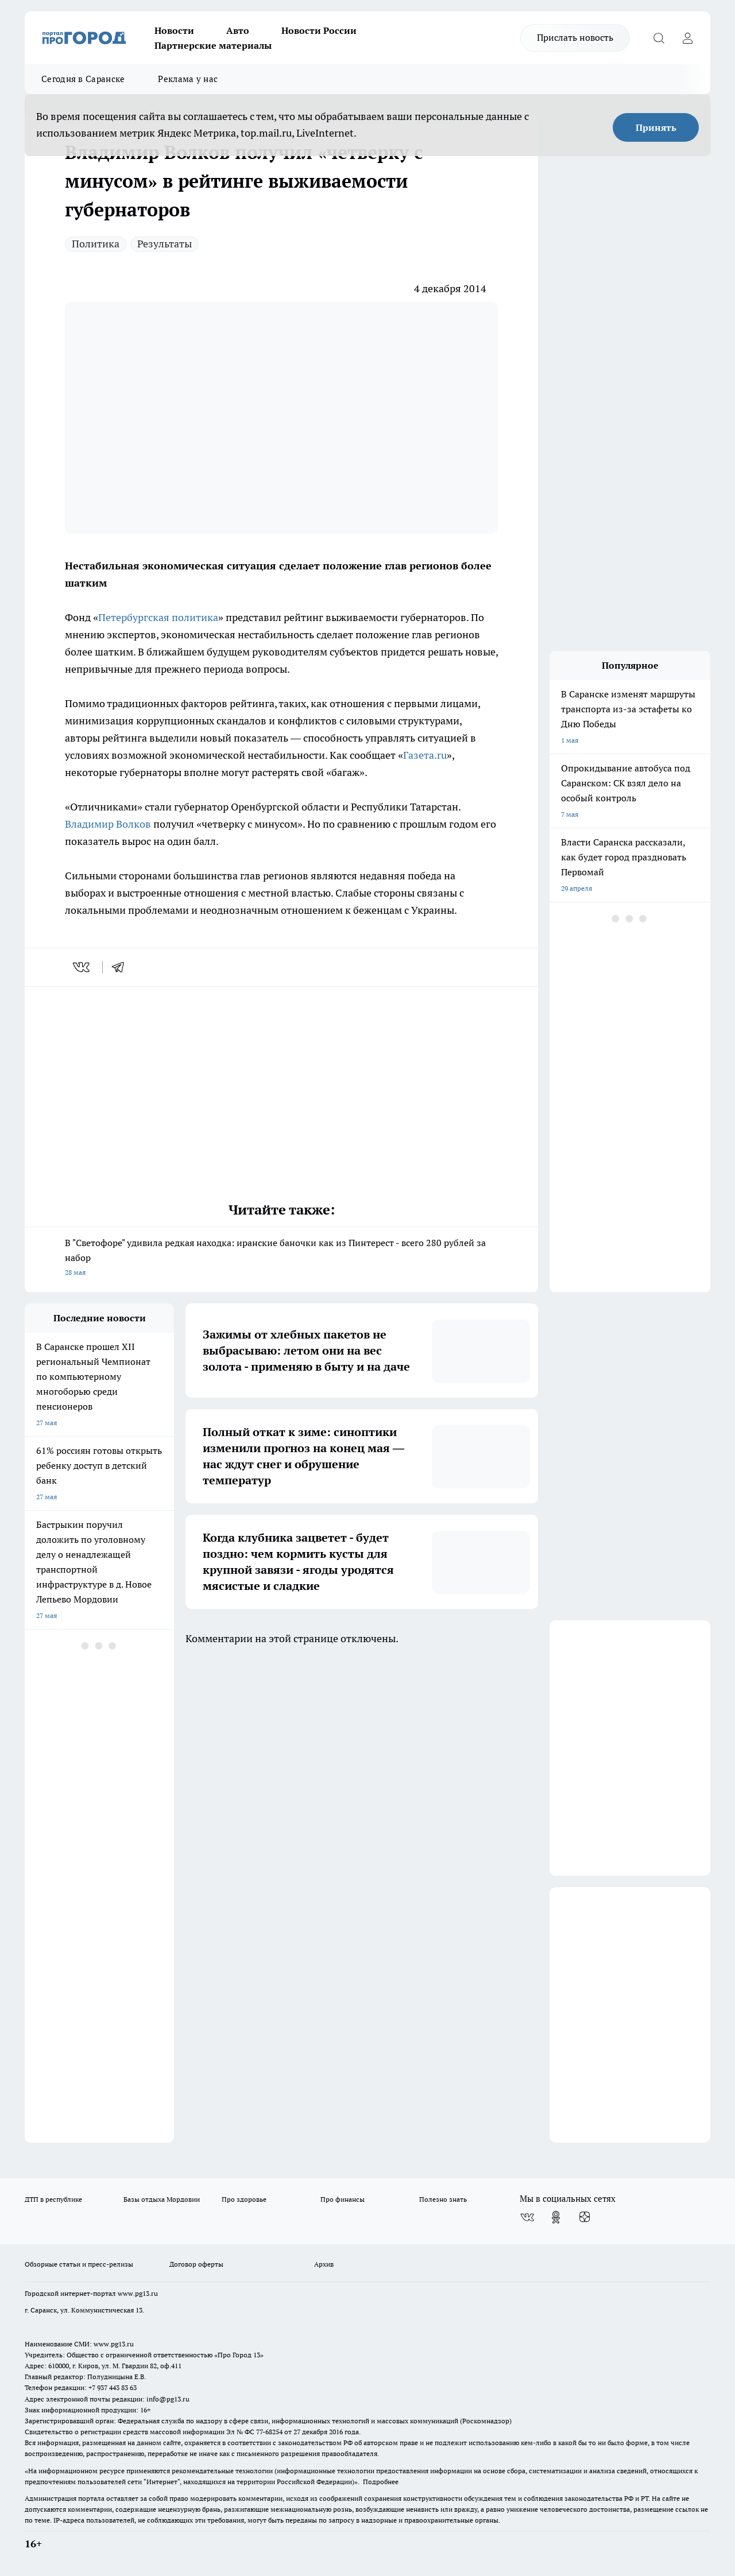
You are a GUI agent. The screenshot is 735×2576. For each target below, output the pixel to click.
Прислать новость (575, 37)
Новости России (319, 30)
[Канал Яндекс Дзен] (584, 2217)
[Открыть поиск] (658, 37)
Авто (237, 30)
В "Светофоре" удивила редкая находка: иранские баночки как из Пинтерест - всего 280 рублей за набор (281, 1258)
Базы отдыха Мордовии (161, 2199)
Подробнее (381, 2481)
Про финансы (342, 2199)
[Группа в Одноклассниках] (555, 2217)
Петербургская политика (158, 617)
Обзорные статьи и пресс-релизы (79, 2264)
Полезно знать (443, 2199)
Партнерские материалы (213, 45)
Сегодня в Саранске (83, 78)
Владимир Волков (108, 824)
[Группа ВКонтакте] (527, 2217)
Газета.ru (425, 755)
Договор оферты (196, 2264)
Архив (324, 2264)
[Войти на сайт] (687, 37)
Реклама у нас (188, 78)
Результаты (164, 243)
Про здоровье (244, 2199)
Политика (95, 243)
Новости (174, 30)
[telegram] (121, 967)
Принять (656, 127)
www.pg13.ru (138, 2293)
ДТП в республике (53, 2199)
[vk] (82, 967)
